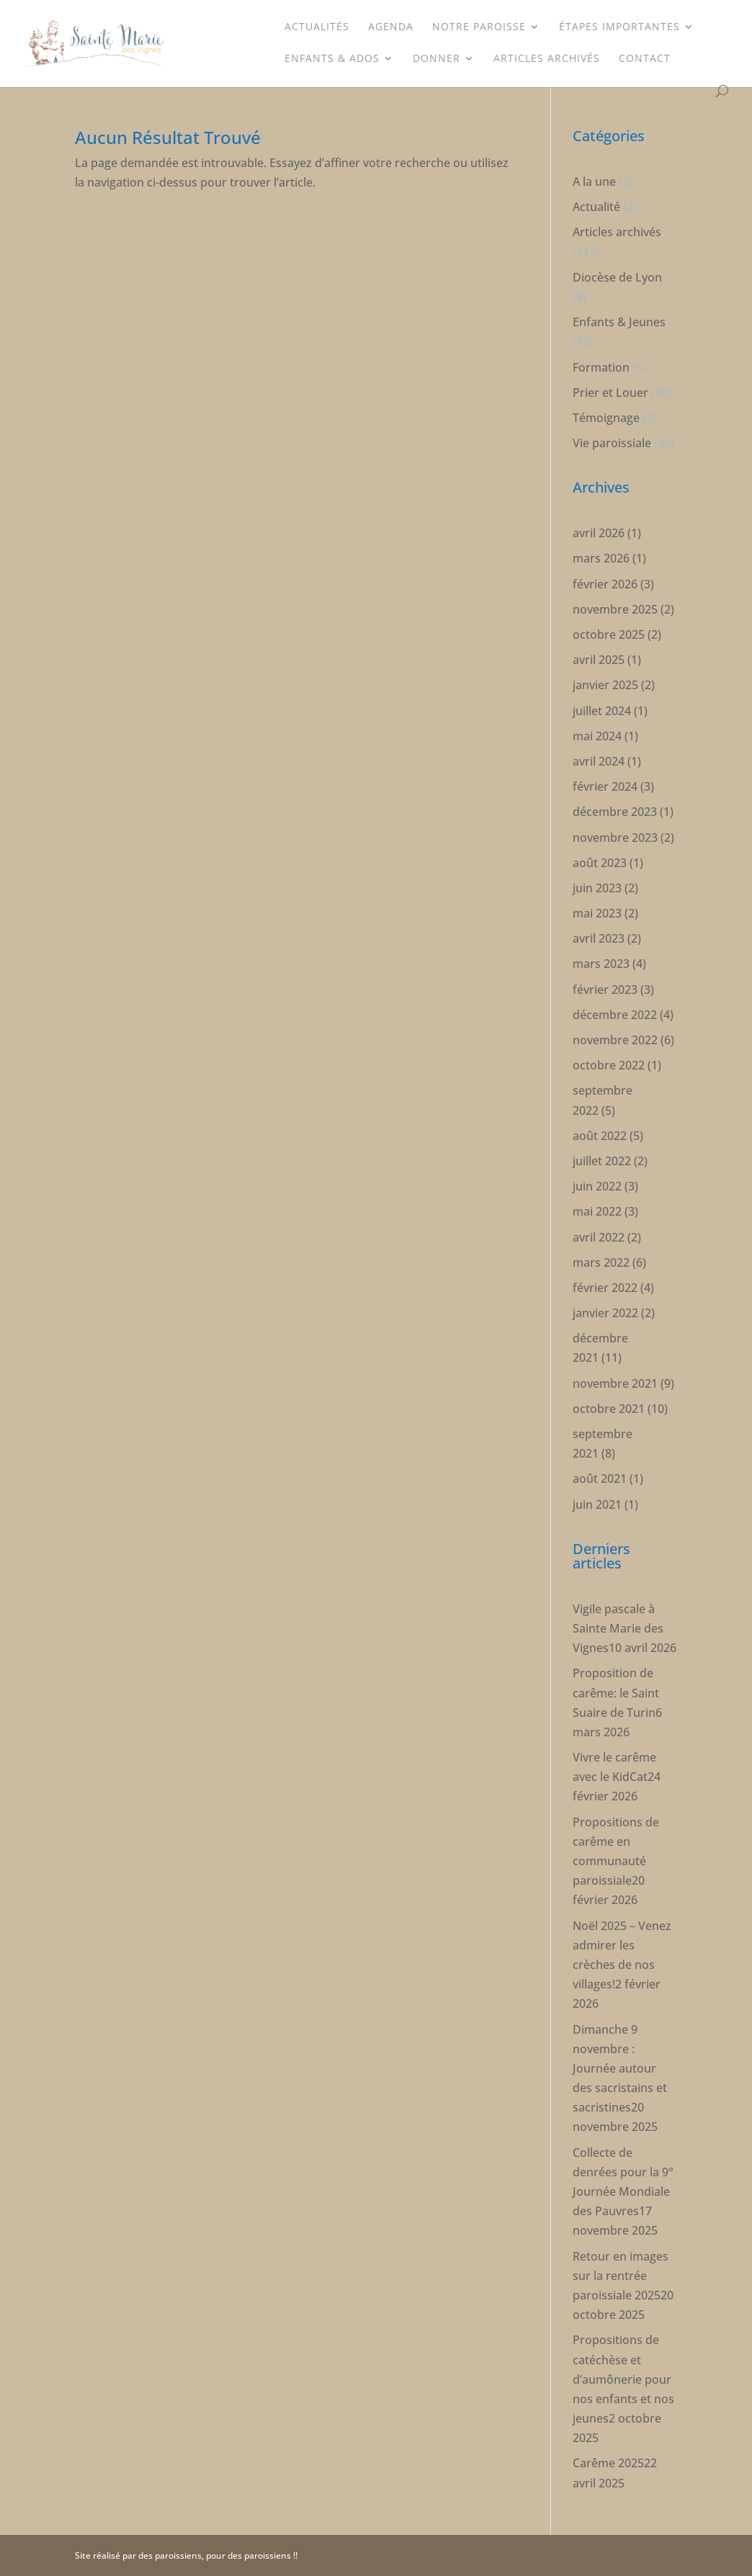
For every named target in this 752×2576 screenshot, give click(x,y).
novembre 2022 (615, 1040)
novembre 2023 (615, 837)
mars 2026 (601, 558)
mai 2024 (597, 736)
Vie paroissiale (612, 443)
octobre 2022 (609, 1065)
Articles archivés (546, 59)
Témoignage (606, 418)
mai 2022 (597, 1211)
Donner (436, 59)
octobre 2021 (609, 1409)
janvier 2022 (605, 1313)
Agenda (390, 27)
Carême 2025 (608, 2463)
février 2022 (605, 1288)
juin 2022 (597, 1186)
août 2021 (600, 1478)
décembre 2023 (615, 812)
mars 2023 (601, 963)
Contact (645, 59)
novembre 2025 (615, 609)
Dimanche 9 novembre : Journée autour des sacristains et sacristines (620, 2068)
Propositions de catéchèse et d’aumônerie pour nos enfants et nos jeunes (623, 2379)
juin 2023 (597, 888)
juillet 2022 (602, 1161)
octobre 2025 (609, 634)
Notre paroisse (479, 27)
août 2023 (600, 863)
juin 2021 (597, 1504)
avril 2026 (599, 533)
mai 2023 (597, 913)
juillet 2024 (602, 711)
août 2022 (600, 1136)
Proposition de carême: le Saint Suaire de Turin (616, 1692)
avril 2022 (599, 1237)
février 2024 (605, 786)
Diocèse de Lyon (617, 277)
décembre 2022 (615, 1015)
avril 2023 (599, 938)
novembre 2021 (615, 1383)
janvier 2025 (605, 685)
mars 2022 (601, 1262)
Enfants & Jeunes (619, 322)
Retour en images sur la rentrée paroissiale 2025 (620, 2275)
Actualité (596, 207)
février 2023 (605, 989)
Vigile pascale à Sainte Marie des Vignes (618, 1628)
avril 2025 (599, 660)
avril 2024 (599, 761)
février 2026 (605, 584)
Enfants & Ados (332, 59)
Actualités (317, 27)
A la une (594, 181)
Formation (601, 367)
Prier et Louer (610, 392)
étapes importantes (619, 27)
